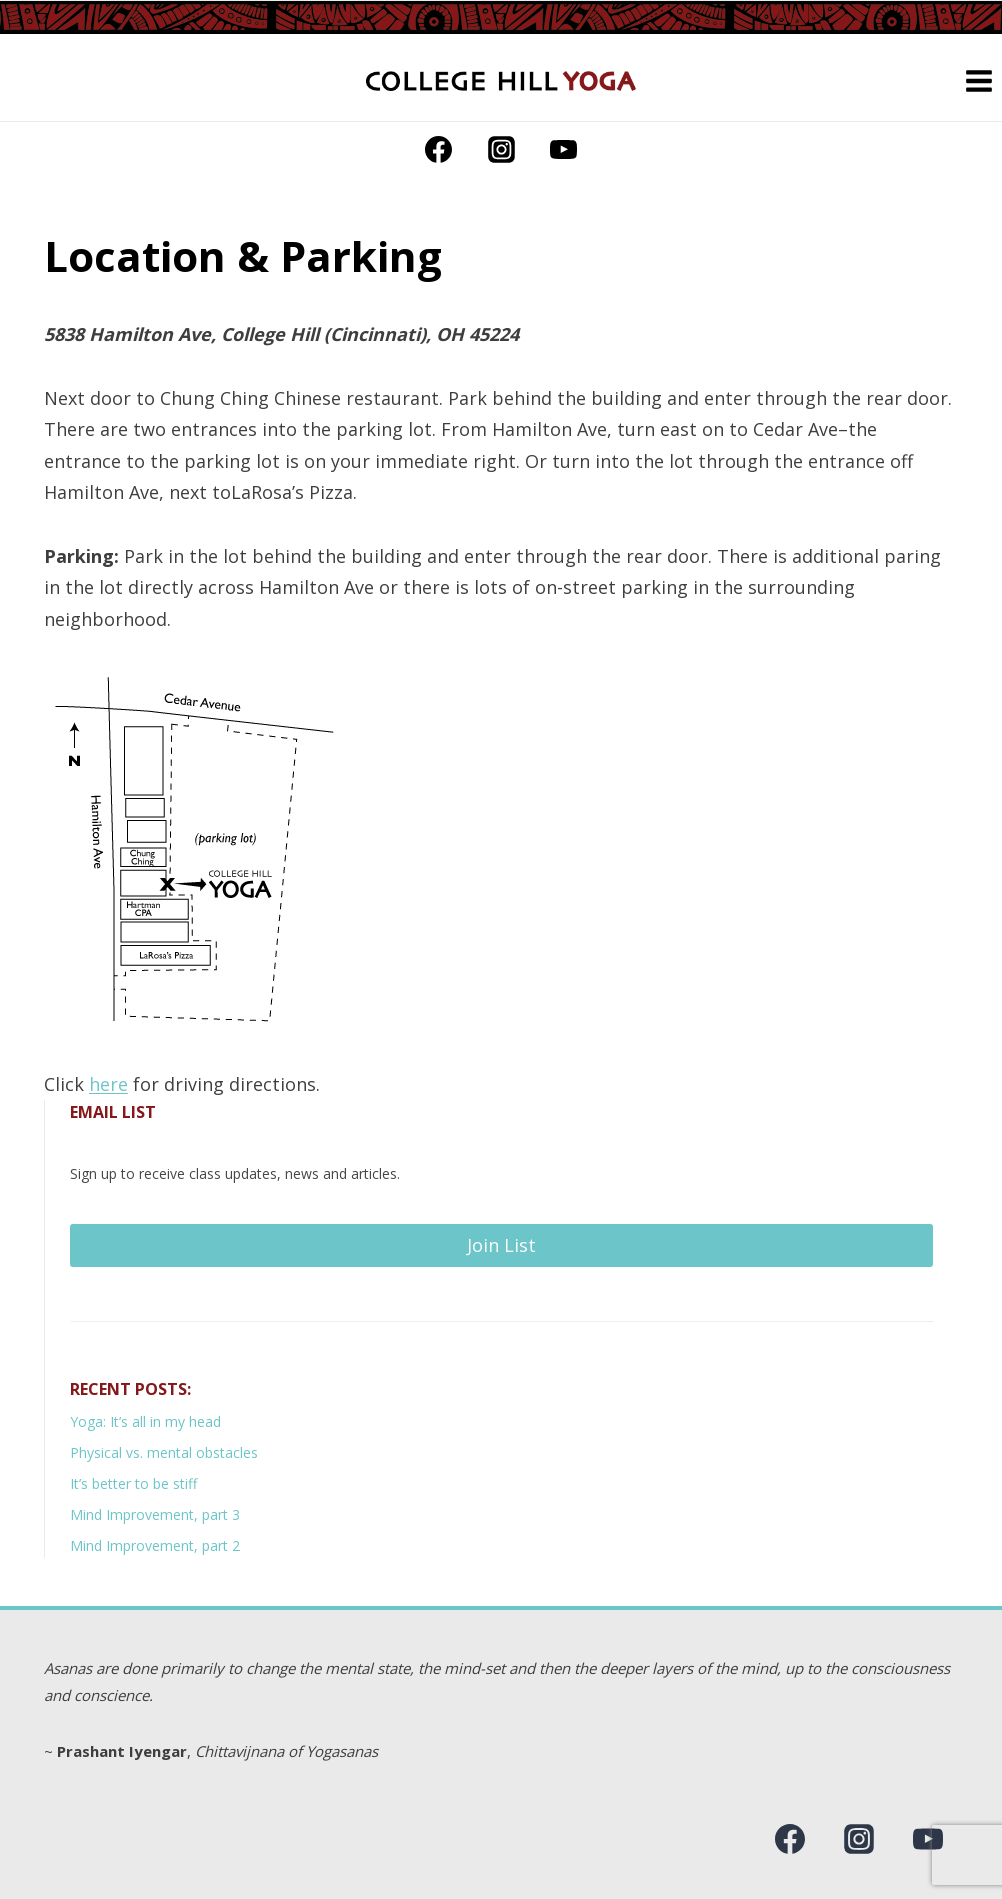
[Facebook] (439, 149)
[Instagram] (501, 149)
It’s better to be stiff (133, 1483)
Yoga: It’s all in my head (145, 1421)
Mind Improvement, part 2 (155, 1545)
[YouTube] (563, 149)
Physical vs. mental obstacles (164, 1452)
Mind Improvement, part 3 (155, 1514)
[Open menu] (978, 80)
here (108, 1084)
